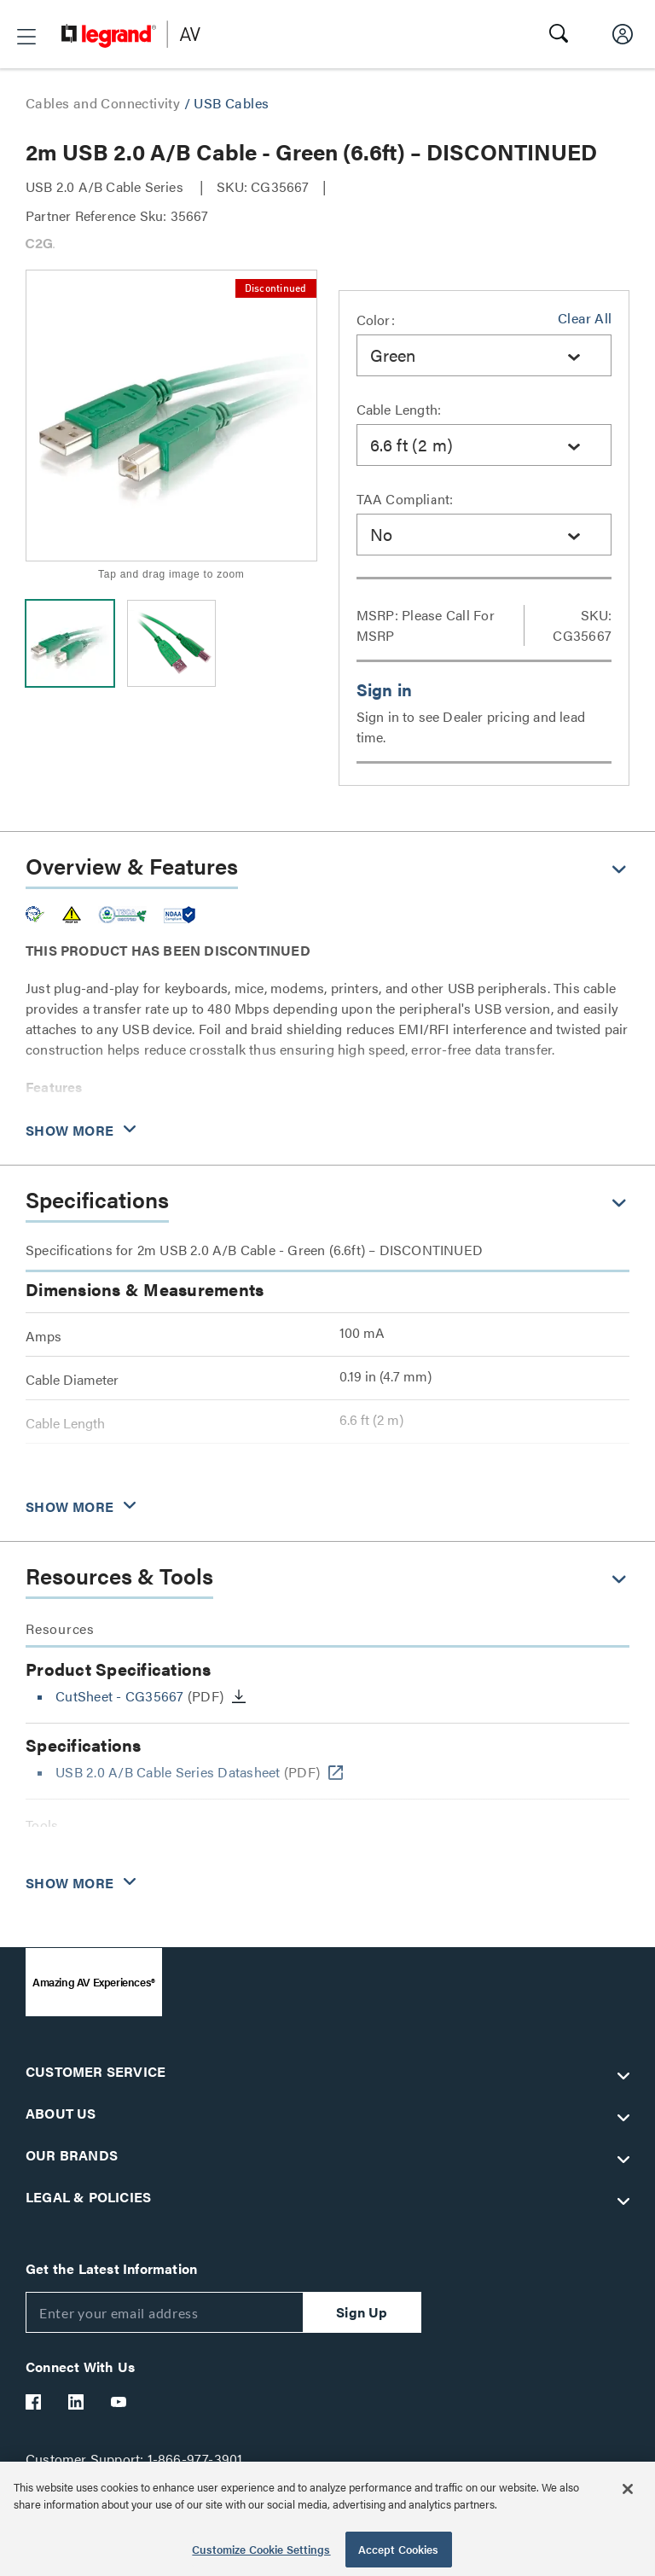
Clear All (585, 318)
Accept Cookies (398, 2549)
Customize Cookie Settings (261, 2549)
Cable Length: (399, 409)
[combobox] (484, 355)
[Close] (627, 2489)
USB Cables (231, 103)
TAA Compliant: (405, 499)
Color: (375, 319)
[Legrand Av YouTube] (119, 2402)
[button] (26, 36)
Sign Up (361, 2312)
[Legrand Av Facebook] (34, 2402)
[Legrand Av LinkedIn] (76, 2402)
